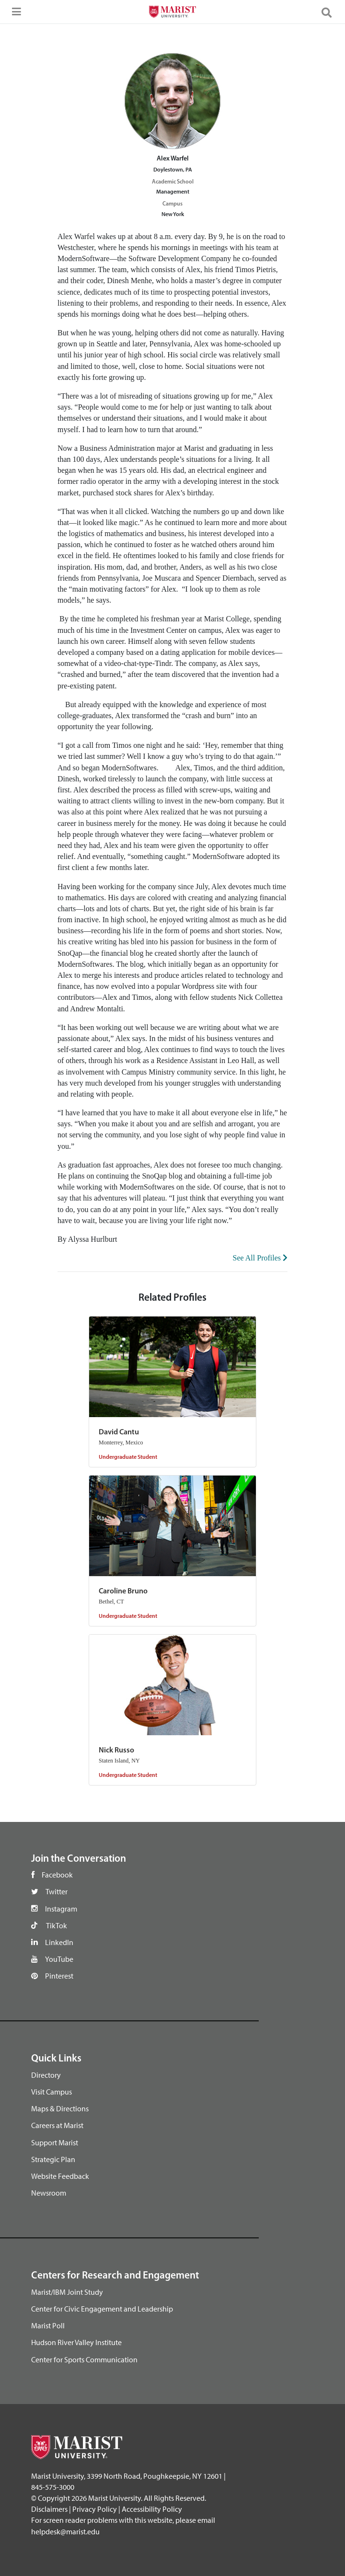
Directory (46, 2075)
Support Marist (54, 2142)
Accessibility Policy (152, 2509)
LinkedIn (59, 1942)
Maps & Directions (60, 2108)
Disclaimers (49, 2509)
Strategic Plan (53, 2159)
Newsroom (48, 2193)
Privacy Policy (94, 2509)
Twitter (57, 1891)
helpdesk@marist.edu (65, 2531)
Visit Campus (51, 2091)
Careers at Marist (57, 2125)
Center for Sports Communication (84, 2359)
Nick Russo (116, 1750)
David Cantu (119, 1432)
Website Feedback (60, 2176)
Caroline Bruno (123, 1591)
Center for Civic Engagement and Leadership (102, 2308)
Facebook (57, 1874)
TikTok (56, 1925)
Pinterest (59, 1976)
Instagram (61, 1908)
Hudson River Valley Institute (76, 2342)
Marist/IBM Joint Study (67, 2292)
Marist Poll (48, 2325)
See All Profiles (260, 1258)
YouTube (59, 1959)
